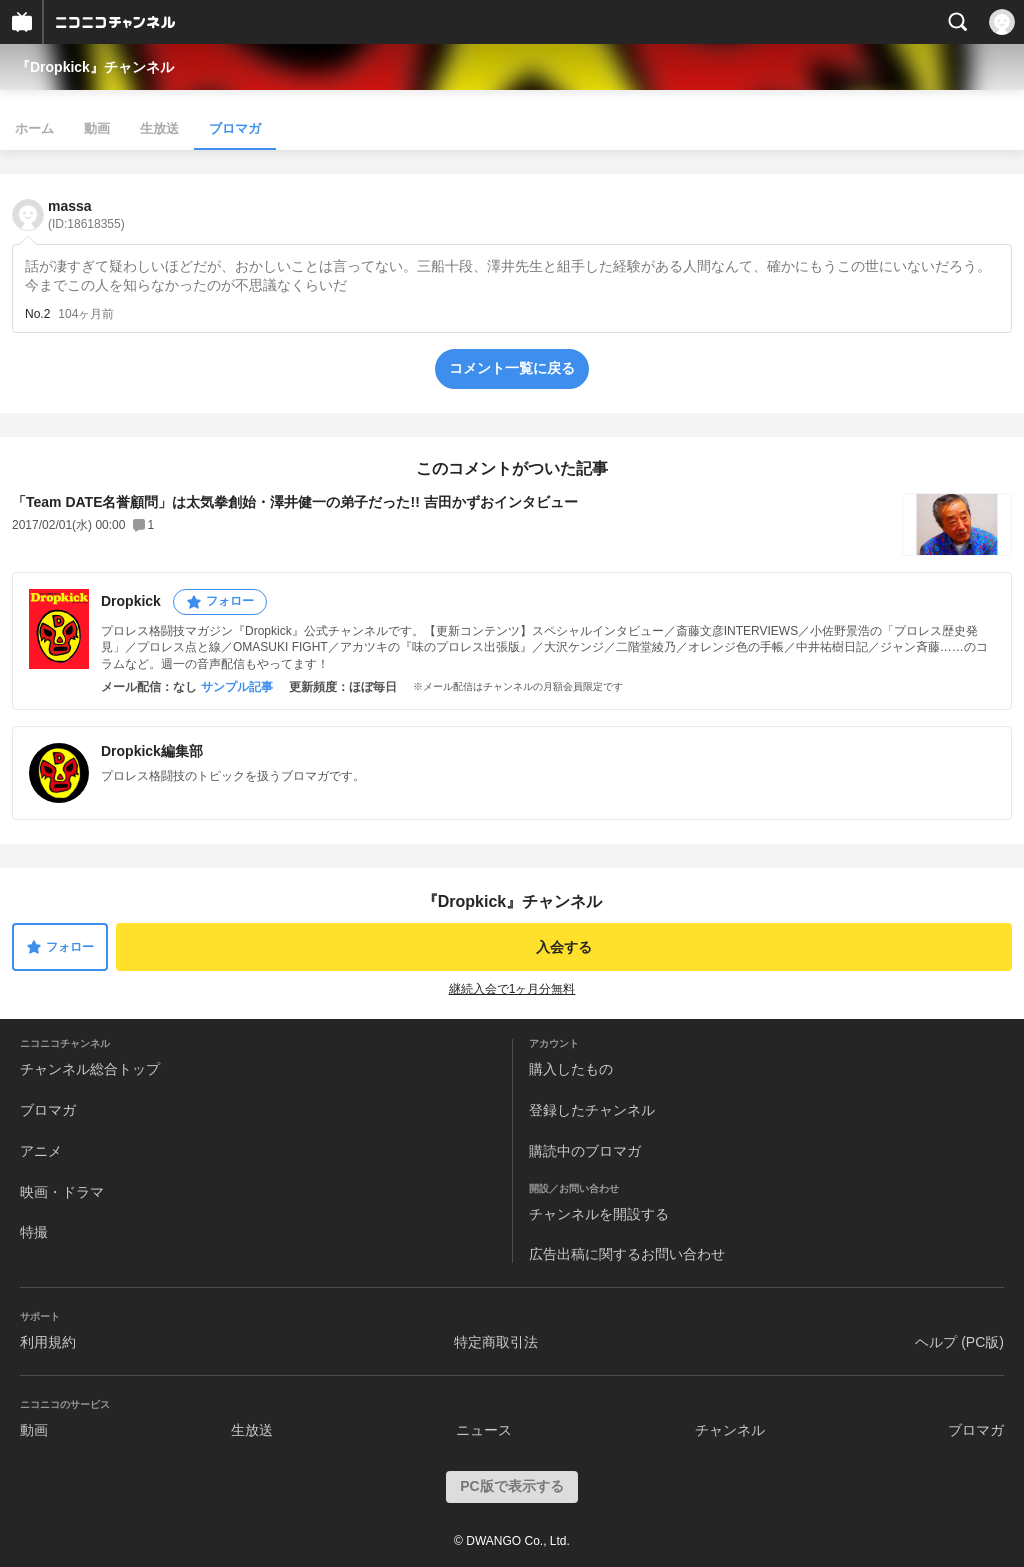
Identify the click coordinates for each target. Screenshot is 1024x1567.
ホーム (34, 128)
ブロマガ (235, 128)
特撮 (34, 1232)
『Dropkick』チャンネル (95, 67)
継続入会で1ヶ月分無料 (512, 989)
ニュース (484, 1430)
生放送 (159, 128)
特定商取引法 (496, 1342)
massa (86, 214)
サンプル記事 (237, 687)
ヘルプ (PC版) (959, 1342)
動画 (97, 128)
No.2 (37, 314)
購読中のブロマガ (585, 1151)
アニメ (41, 1151)
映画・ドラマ (62, 1192)
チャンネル (730, 1430)
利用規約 (48, 1342)
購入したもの (571, 1069)
